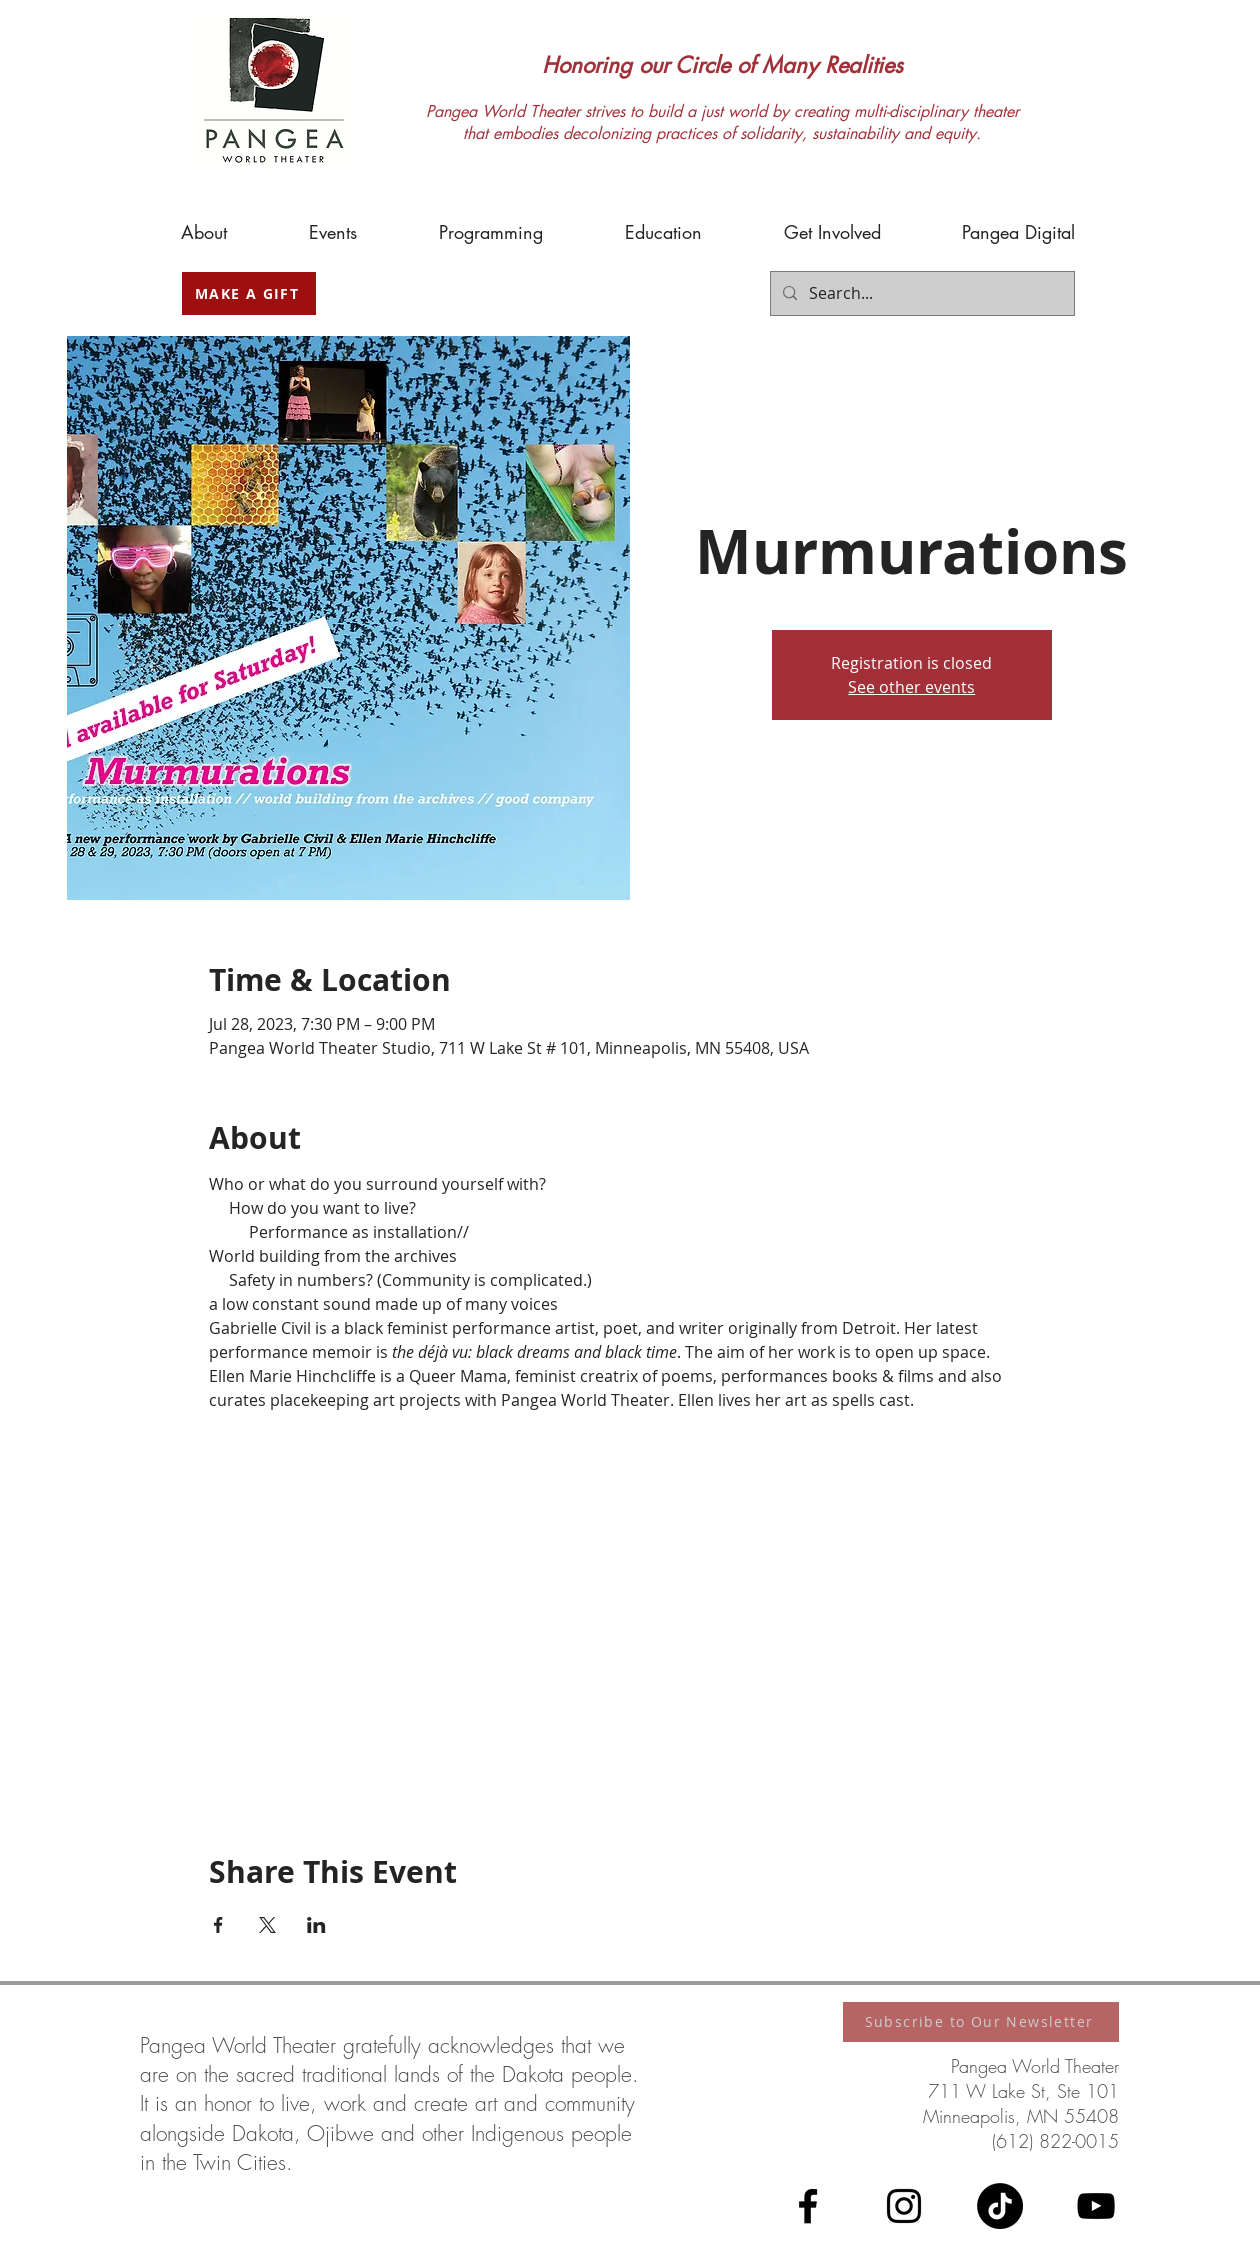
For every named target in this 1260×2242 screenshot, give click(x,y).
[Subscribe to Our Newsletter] (981, 2022)
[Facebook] (808, 2206)
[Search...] (920, 293)
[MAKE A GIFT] (249, 293)
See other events (911, 687)
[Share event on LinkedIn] (316, 1925)
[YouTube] (1096, 2206)
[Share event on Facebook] (218, 1925)
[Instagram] (904, 2206)
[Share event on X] (267, 1925)
